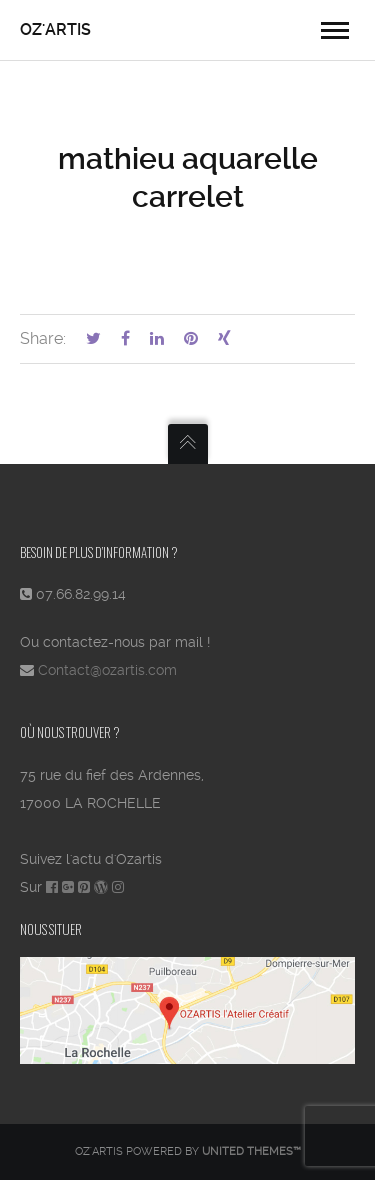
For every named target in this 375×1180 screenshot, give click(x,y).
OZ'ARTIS (55, 29)
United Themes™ (251, 1151)
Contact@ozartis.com (107, 670)
